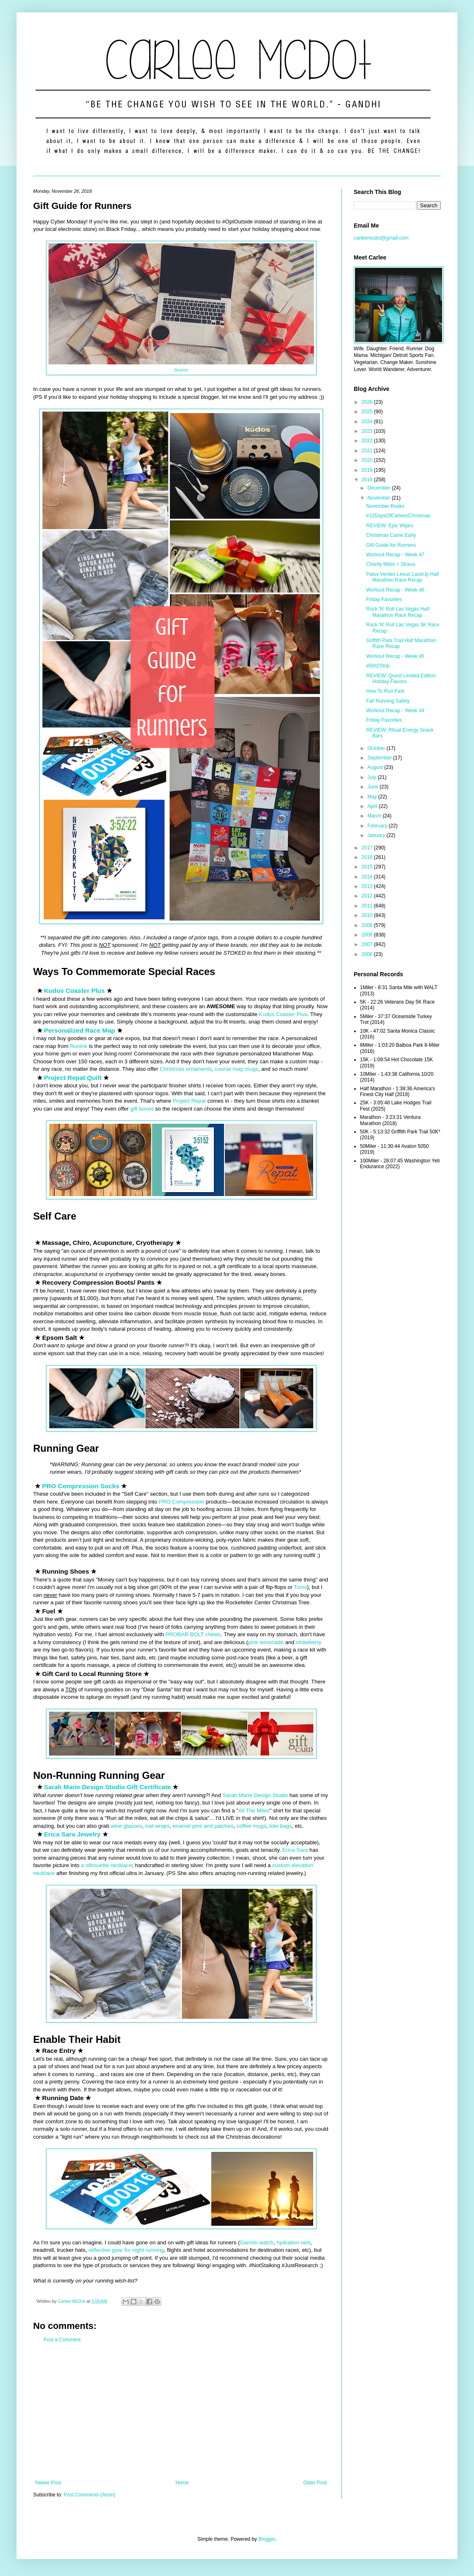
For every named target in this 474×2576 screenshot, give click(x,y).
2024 (368, 421)
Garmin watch (256, 2242)
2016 (368, 857)
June (373, 787)
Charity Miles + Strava (390, 564)
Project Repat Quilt (73, 1077)
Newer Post (48, 2483)
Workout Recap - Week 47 (395, 555)
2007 (368, 944)
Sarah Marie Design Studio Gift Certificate (107, 1786)
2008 (368, 935)
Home (182, 2483)
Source (181, 369)
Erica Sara (295, 1850)
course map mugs (236, 1069)
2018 (368, 480)
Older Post (315, 2483)
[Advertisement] (181, 2411)
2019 (368, 470)
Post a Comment (62, 2340)
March (375, 816)
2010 (368, 915)
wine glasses (126, 1826)
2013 (368, 886)
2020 (368, 460)
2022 (368, 441)
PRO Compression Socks (80, 1485)
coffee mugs (251, 1826)
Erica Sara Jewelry (72, 1834)
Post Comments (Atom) (89, 2495)
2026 (368, 402)
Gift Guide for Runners (391, 545)
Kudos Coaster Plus (74, 990)
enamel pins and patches (203, 1826)
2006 (368, 954)
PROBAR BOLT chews (193, 1634)
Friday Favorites (384, 599)
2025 (368, 412)
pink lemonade (266, 1642)
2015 (368, 867)
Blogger (266, 2539)
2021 (368, 451)
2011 (368, 906)
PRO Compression (181, 1502)
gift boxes (141, 1109)
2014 (368, 877)
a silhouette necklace (106, 1865)
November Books (385, 506)
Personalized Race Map (79, 1030)
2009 (368, 925)
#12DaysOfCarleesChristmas (398, 516)
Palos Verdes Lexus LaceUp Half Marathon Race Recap (402, 577)
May (372, 797)
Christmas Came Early (391, 535)
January (376, 835)
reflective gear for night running (126, 2250)
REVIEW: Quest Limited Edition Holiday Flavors (401, 678)
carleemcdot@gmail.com (381, 238)
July (372, 777)
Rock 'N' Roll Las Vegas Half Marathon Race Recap (397, 612)
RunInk (79, 1046)
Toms (300, 1587)
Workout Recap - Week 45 (395, 656)
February (378, 826)
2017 (368, 848)
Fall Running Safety (388, 701)
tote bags (280, 1826)
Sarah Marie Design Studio (255, 1795)
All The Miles (254, 1810)
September (380, 758)
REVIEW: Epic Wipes (389, 526)
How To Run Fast (385, 691)
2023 (368, 431)
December (379, 488)
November (379, 498)
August (375, 767)
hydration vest (294, 2242)
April (373, 806)
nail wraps (157, 1826)
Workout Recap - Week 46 (395, 590)
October (376, 748)
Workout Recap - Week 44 (395, 710)
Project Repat (189, 1101)
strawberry (308, 1642)
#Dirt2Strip (378, 666)
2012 (368, 896)
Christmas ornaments (185, 1069)
